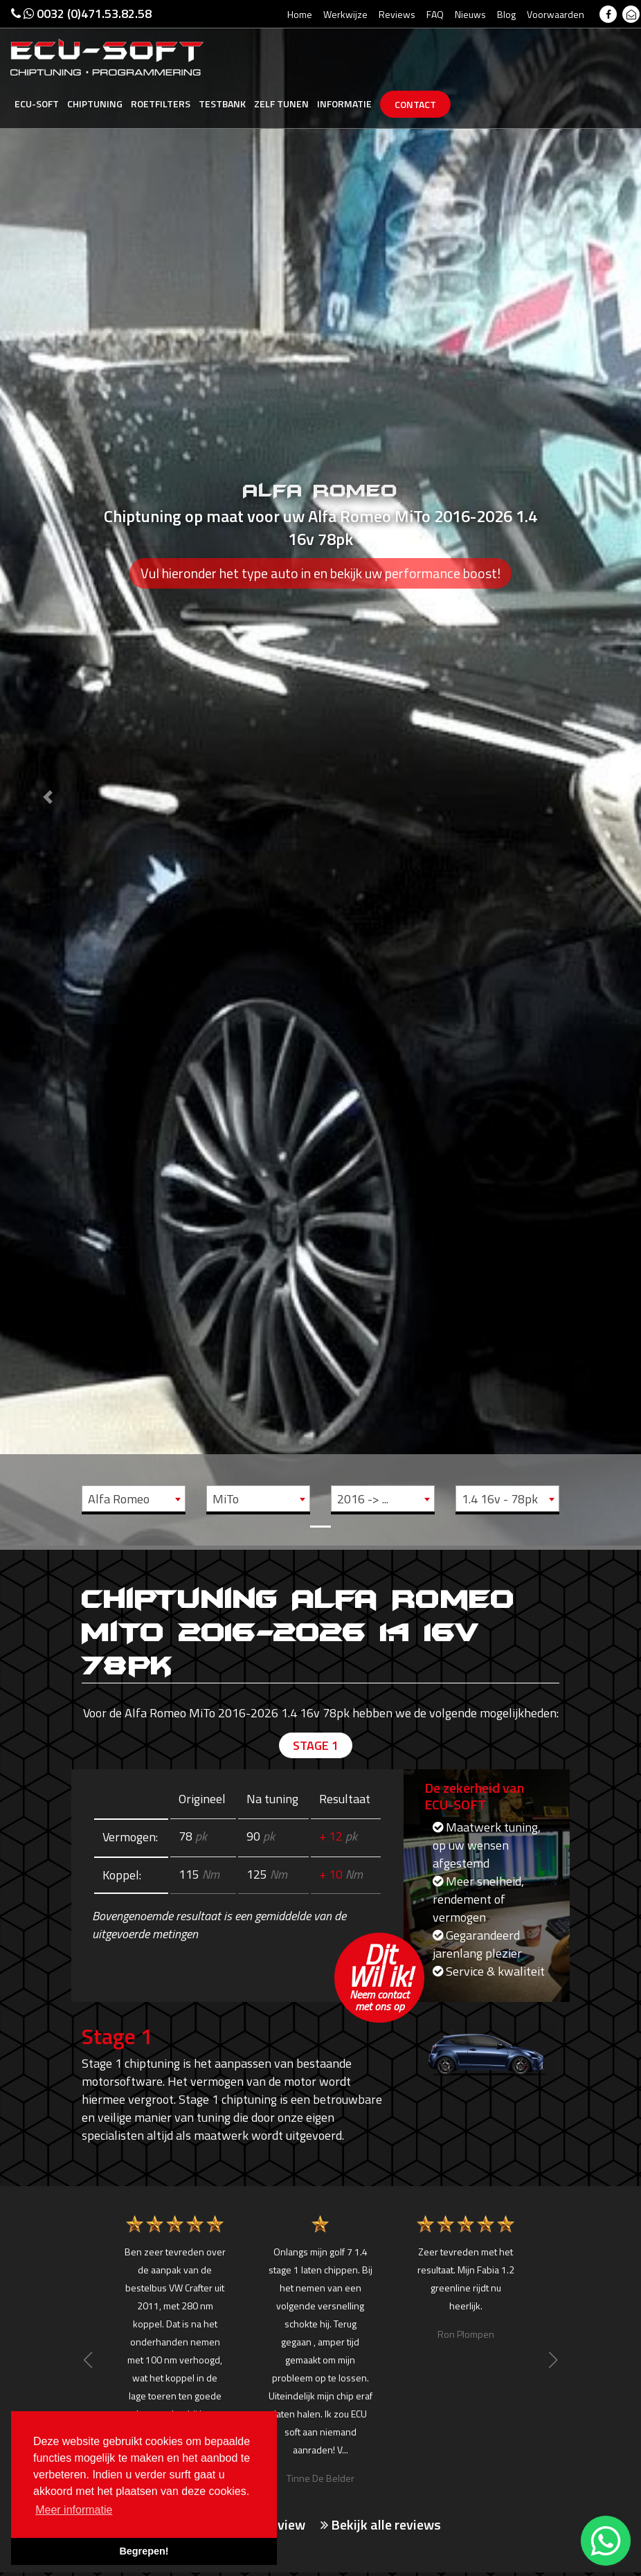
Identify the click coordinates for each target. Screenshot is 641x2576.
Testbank (222, 103)
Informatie (344, 103)
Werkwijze (345, 14)
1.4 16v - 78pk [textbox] (500, 1499)
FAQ (435, 14)
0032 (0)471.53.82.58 (81, 13)
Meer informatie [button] (73, 2510)
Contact (415, 104)
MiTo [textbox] (226, 1499)
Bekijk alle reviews (380, 2525)
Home (299, 14)
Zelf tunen (281, 103)
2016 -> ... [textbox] (362, 1499)
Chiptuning (95, 103)
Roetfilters (160, 103)
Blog (506, 14)
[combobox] (134, 1498)
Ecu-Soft (37, 103)
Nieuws (470, 14)
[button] (48, 773)
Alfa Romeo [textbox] (119, 1499)
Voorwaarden (555, 14)
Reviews (397, 14)
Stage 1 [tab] (315, 1745)
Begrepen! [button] (143, 2551)
